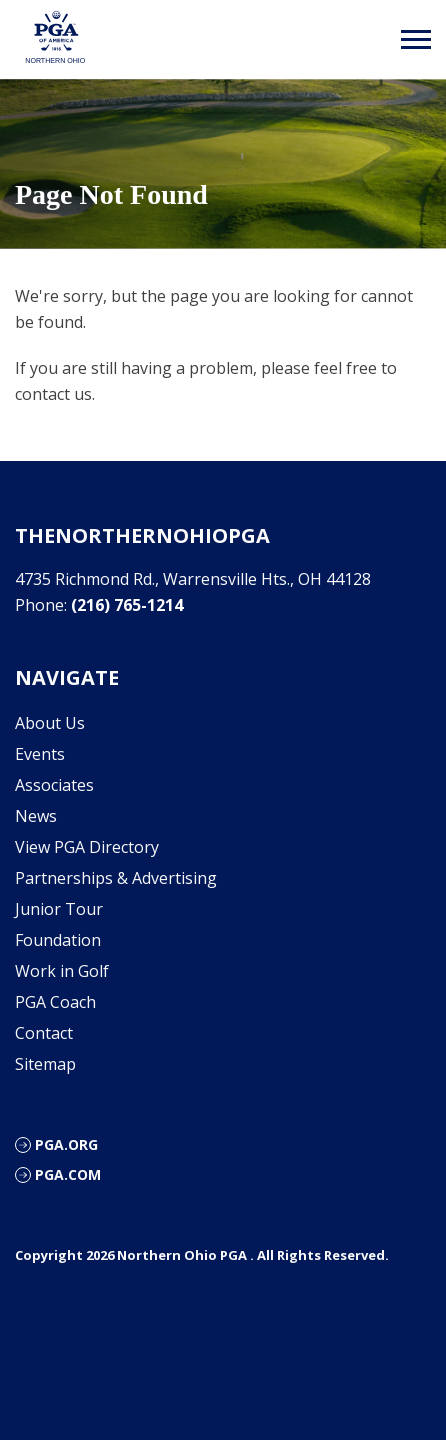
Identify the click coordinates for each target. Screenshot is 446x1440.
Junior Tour (59, 909)
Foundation (58, 940)
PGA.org (66, 1144)
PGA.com (68, 1174)
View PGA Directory (87, 847)
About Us (50, 723)
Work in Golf (62, 971)
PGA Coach (55, 1002)
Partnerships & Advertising (116, 878)
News (36, 816)
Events (40, 754)
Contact (44, 1033)
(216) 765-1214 (127, 605)
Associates (54, 785)
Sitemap (45, 1064)
